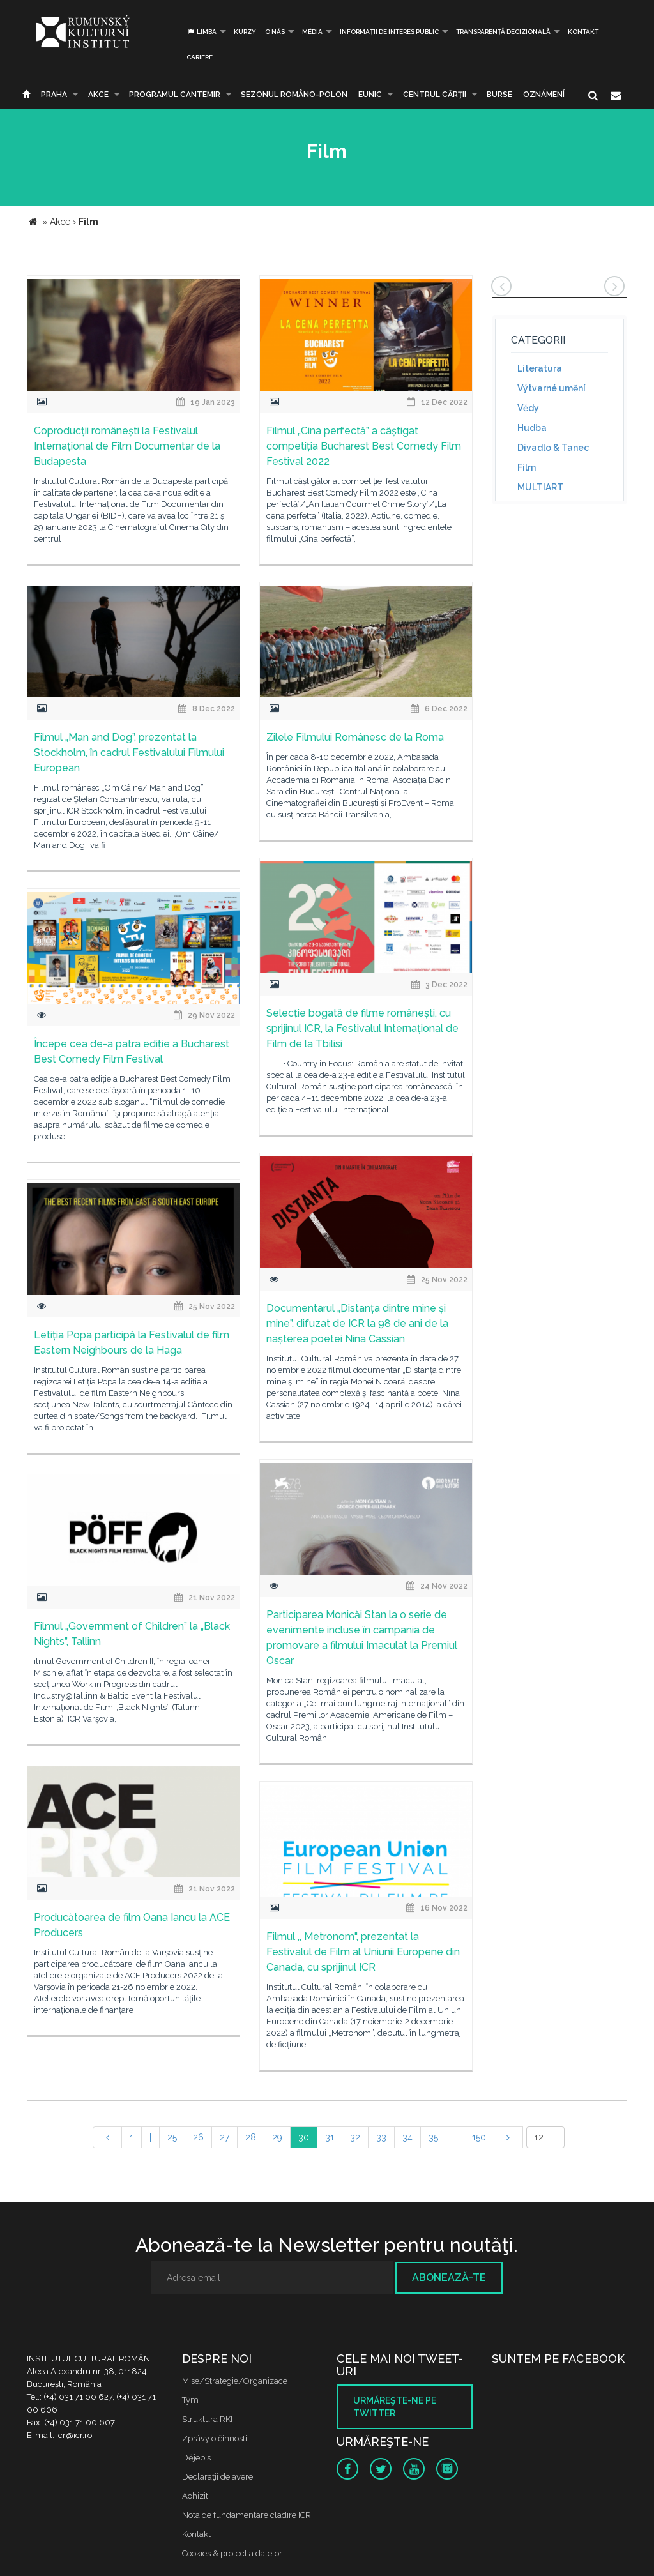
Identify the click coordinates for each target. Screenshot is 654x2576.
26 (198, 2137)
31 (329, 2137)
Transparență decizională (503, 31)
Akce (98, 94)
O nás (275, 31)
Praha (54, 94)
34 (407, 2137)
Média (312, 31)
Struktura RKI (207, 2419)
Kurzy (245, 31)
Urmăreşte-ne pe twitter (394, 2406)
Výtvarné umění (551, 388)
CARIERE (199, 57)
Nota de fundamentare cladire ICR (246, 2515)
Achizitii (197, 2496)
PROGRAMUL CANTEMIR (174, 94)
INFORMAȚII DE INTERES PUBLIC (389, 31)
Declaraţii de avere (217, 2476)
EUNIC (370, 94)
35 (433, 2137)
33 (381, 2137)
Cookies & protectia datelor (232, 2553)
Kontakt (583, 31)
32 (355, 2137)
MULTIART (540, 487)
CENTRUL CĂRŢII (434, 94)
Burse (499, 94)
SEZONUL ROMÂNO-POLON (294, 94)
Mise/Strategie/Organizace (234, 2381)
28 (250, 2137)
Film (526, 467)
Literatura (539, 368)
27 (224, 2137)
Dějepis (196, 2457)
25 (172, 2137)
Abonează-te (449, 2277)
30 (303, 2137)
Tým (190, 2400)
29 (277, 2137)
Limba (201, 31)
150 (479, 2137)
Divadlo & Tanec (553, 448)
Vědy (528, 408)
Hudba (532, 428)
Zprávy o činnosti (214, 2438)
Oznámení (544, 94)
